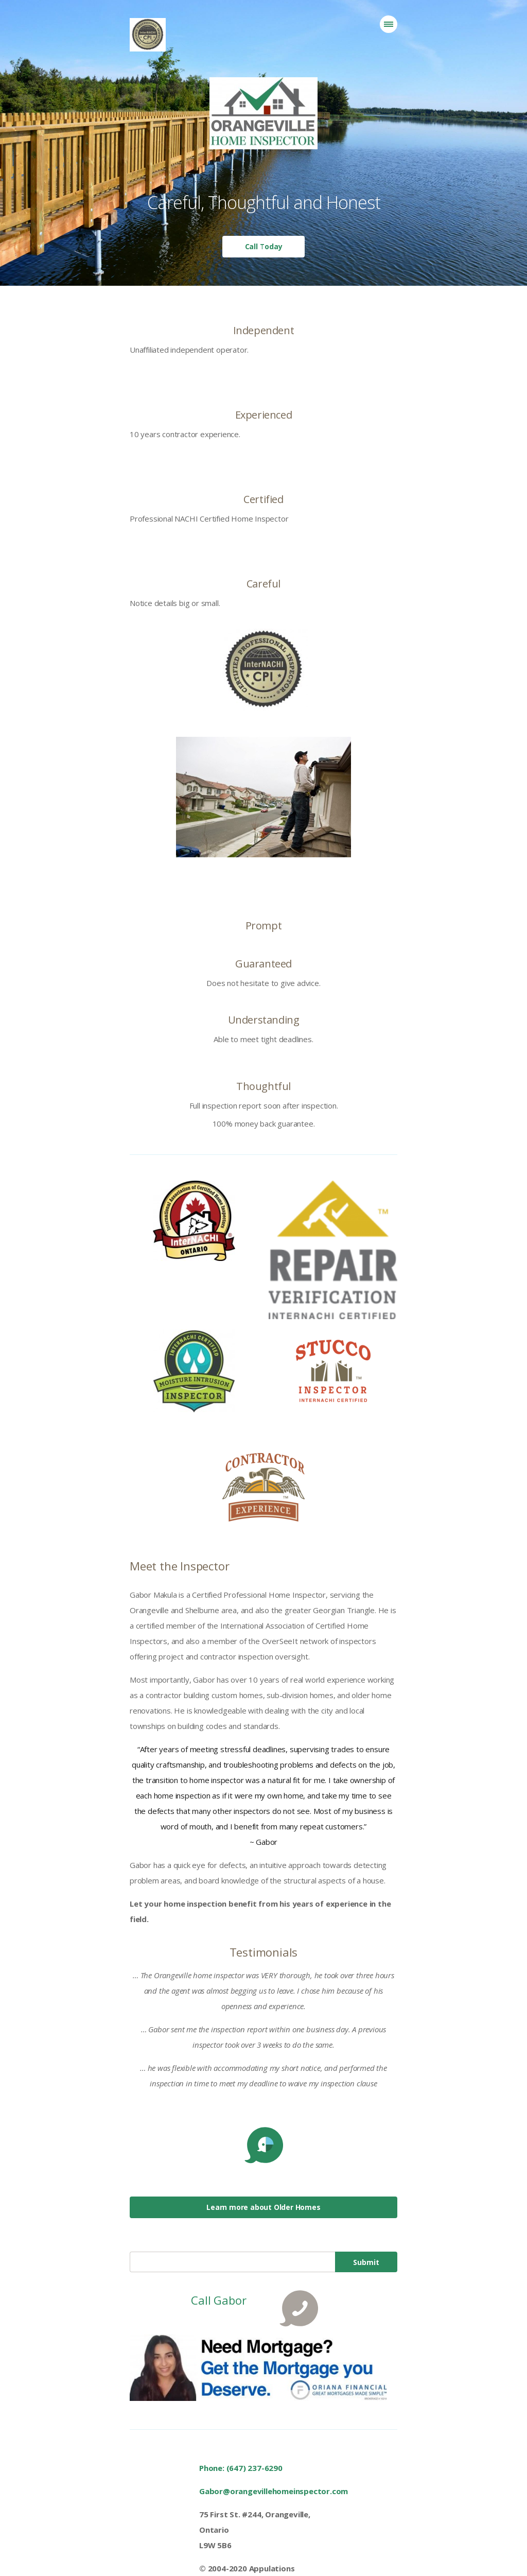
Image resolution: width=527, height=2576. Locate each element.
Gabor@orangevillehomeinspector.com (273, 2491)
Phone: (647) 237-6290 (241, 2468)
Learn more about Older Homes (263, 2207)
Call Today (264, 246)
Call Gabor (218, 2300)
